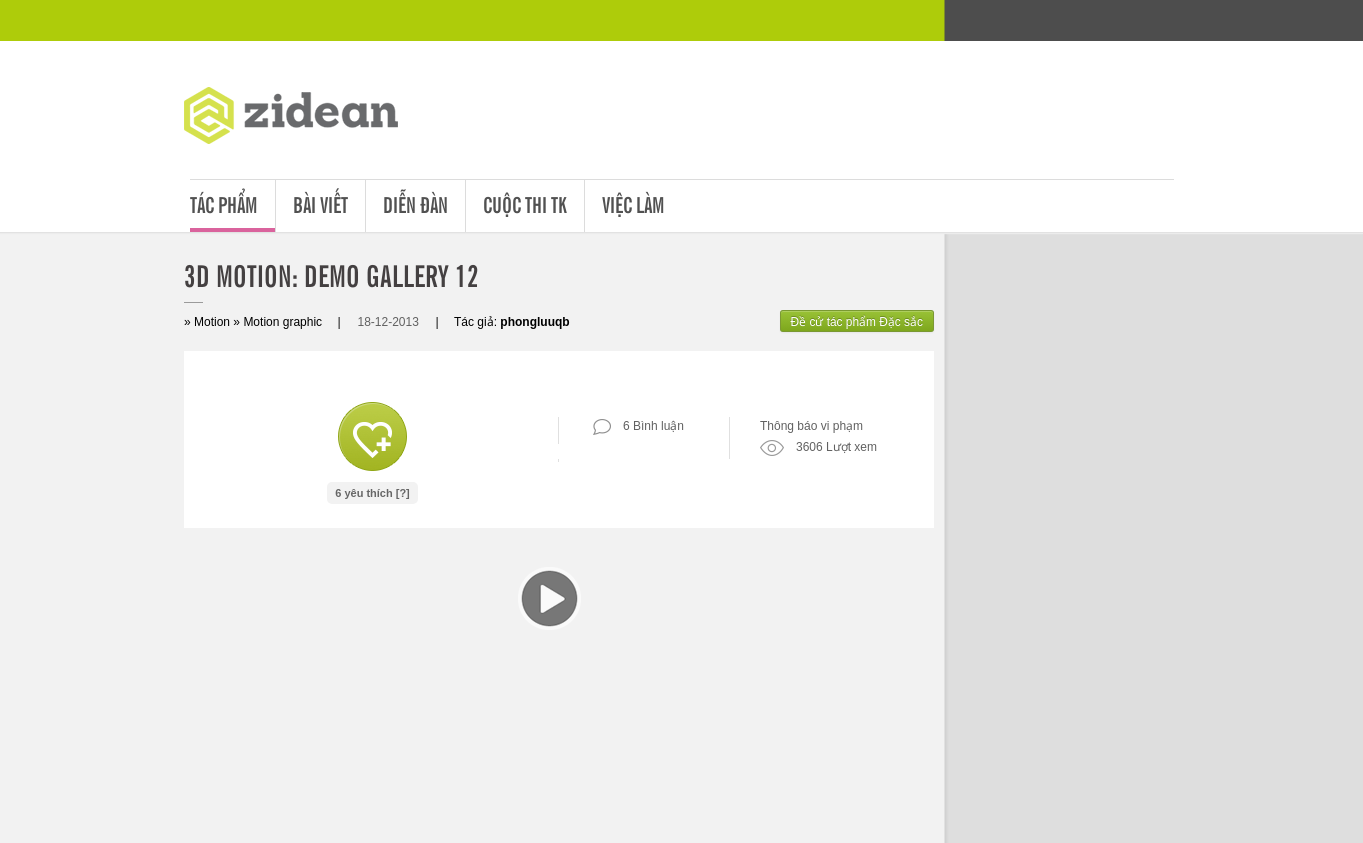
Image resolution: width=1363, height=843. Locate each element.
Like (372, 436)
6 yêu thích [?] (372, 493)
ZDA (306, 119)
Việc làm (633, 203)
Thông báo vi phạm (811, 426)
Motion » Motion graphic (258, 322)
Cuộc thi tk (525, 203)
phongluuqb (534, 322)
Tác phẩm (224, 203)
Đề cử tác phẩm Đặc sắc (857, 322)
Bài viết (320, 203)
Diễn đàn (415, 203)
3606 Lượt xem (818, 447)
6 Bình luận (638, 426)
